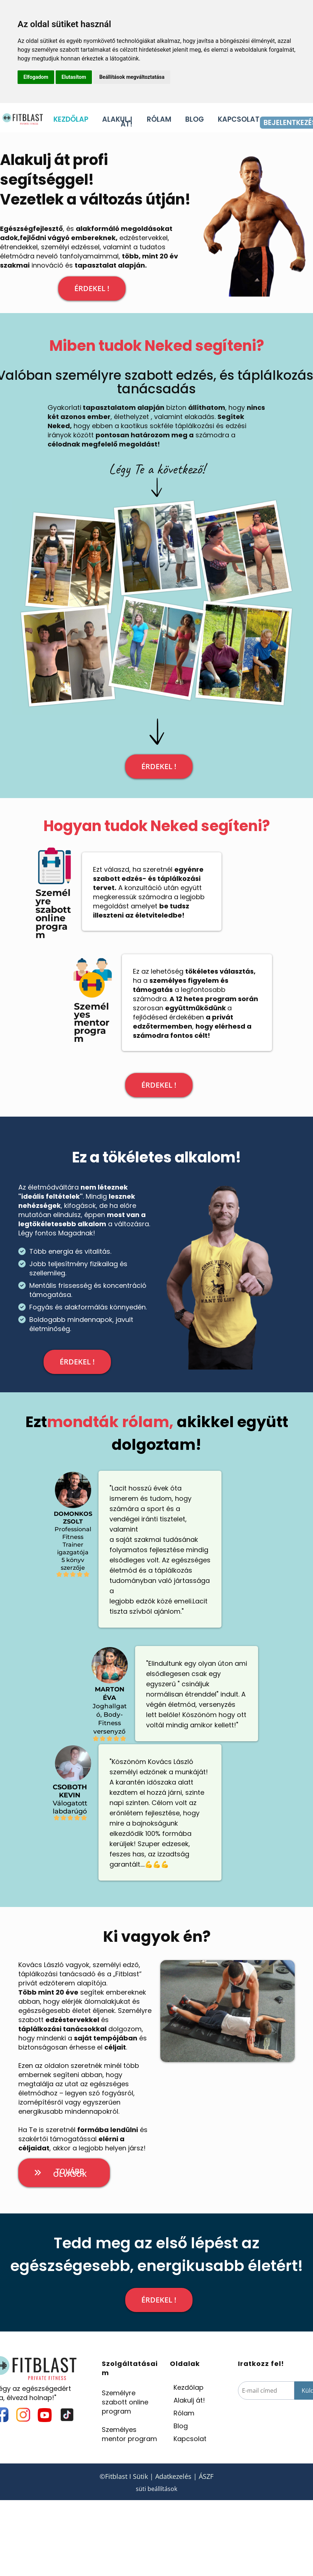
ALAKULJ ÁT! (117, 121)
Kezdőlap (189, 2387)
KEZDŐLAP (70, 120)
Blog (181, 2425)
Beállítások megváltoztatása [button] (131, 77)
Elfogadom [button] (35, 77)
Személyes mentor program (129, 2434)
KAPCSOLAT (239, 120)
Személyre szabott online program (125, 2402)
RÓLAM (159, 120)
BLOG (194, 120)
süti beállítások (156, 2489)
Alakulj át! (189, 2400)
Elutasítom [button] (74, 77)
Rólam (184, 2413)
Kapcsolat (190, 2438)
